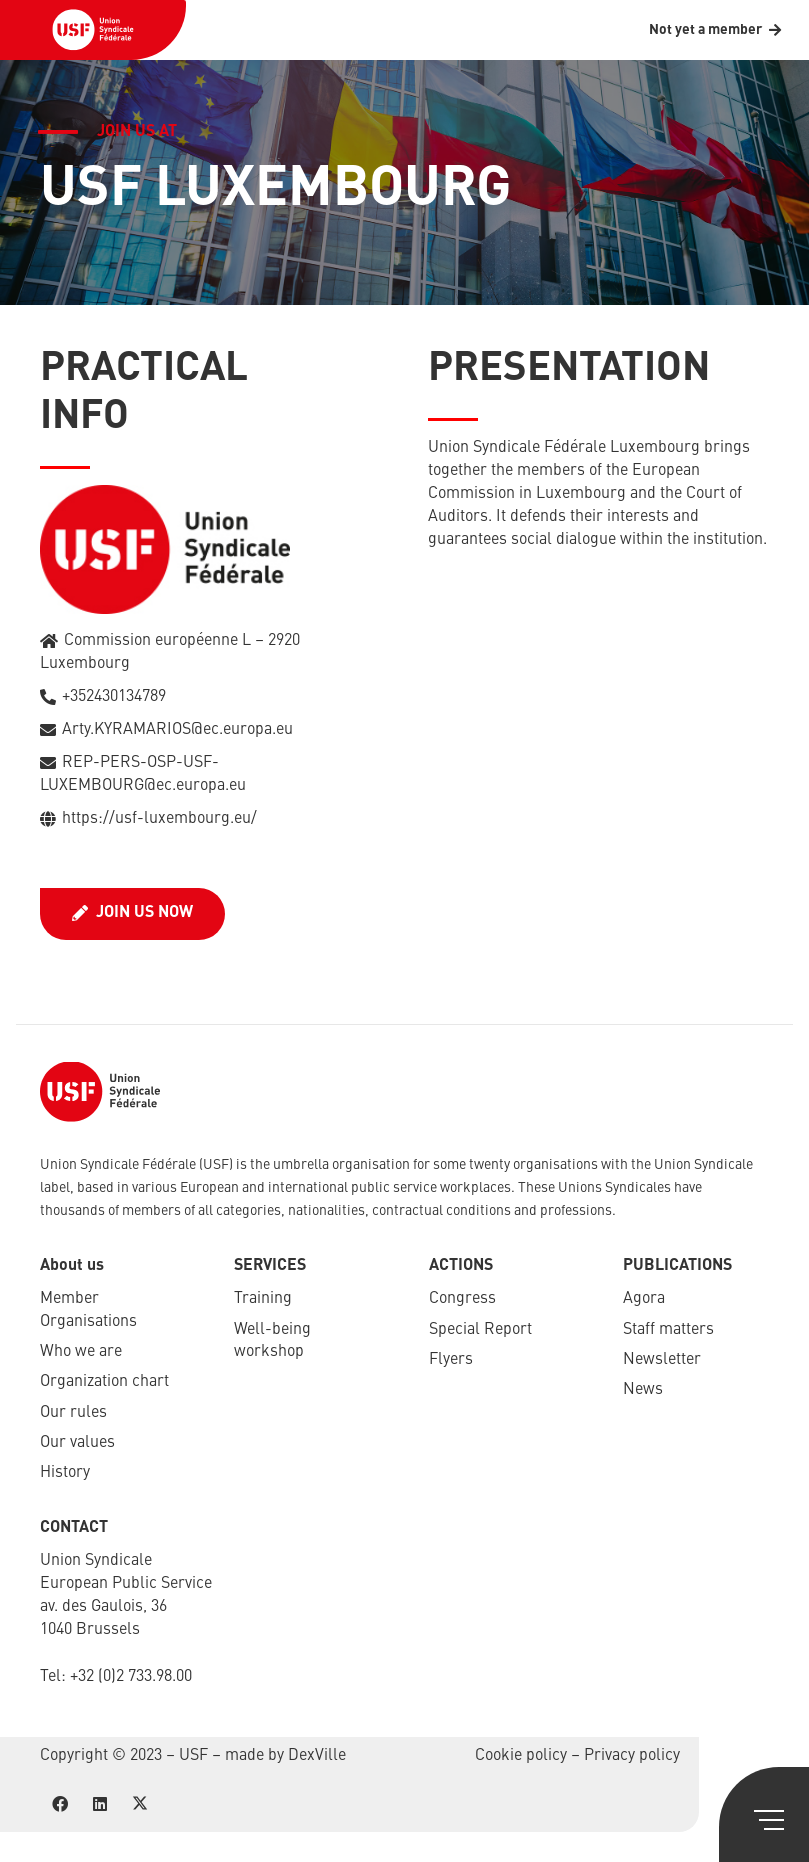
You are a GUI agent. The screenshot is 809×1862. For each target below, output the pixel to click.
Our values (77, 1443)
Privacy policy (632, 1756)
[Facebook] (60, 1804)
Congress (462, 1299)
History (65, 1473)
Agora (644, 1299)
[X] (140, 1804)
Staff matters (668, 1330)
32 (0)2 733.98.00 (135, 1677)
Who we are (81, 1352)
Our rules (73, 1413)
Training (263, 1299)
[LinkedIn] (100, 1804)
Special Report (480, 1330)
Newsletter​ (662, 1360)
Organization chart (104, 1382)
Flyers (451, 1360)
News (643, 1390)
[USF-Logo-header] (93, 30)
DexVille (317, 1756)
